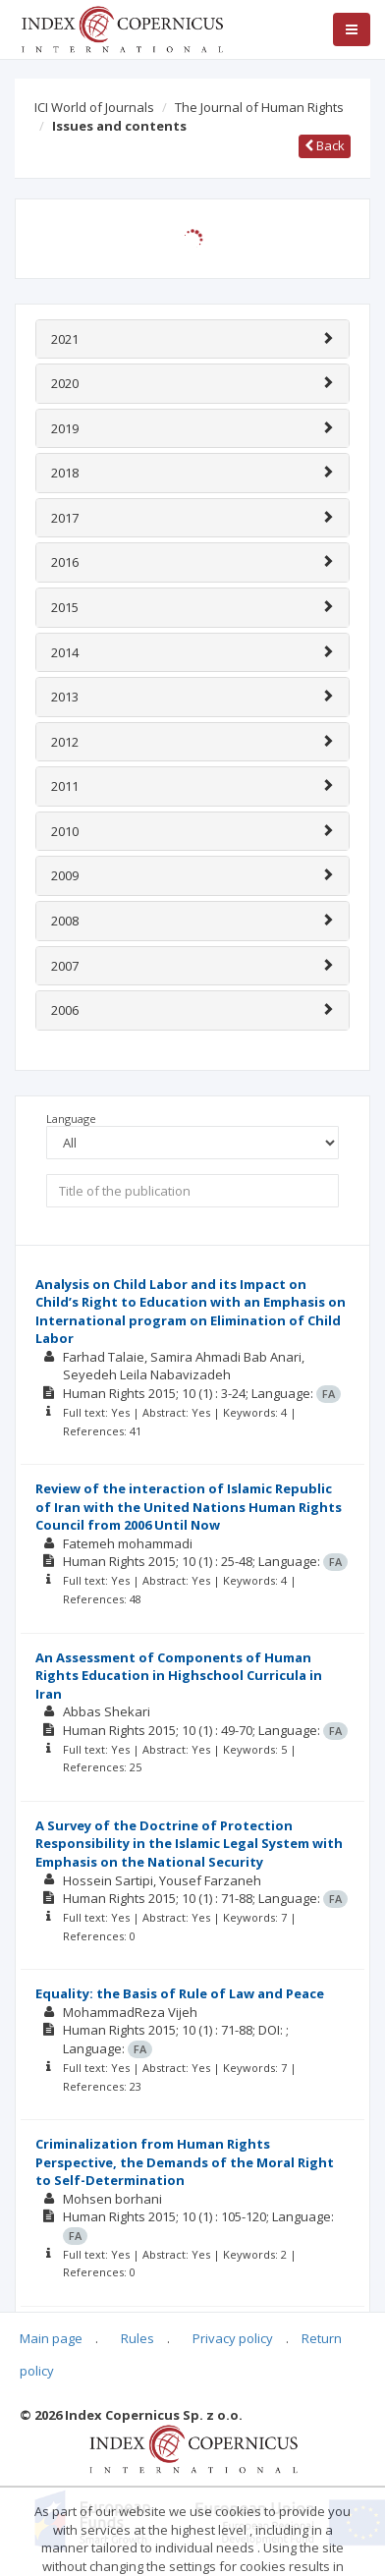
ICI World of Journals (94, 107)
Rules (137, 2338)
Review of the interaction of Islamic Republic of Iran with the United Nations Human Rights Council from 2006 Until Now (188, 1507)
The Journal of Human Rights (259, 107)
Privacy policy (232, 2338)
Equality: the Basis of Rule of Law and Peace (179, 1993)
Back (324, 145)
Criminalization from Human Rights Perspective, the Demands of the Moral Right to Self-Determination (184, 2162)
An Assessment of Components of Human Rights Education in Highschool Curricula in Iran (178, 1676)
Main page (51, 2338)
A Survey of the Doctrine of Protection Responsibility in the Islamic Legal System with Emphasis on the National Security (189, 1844)
